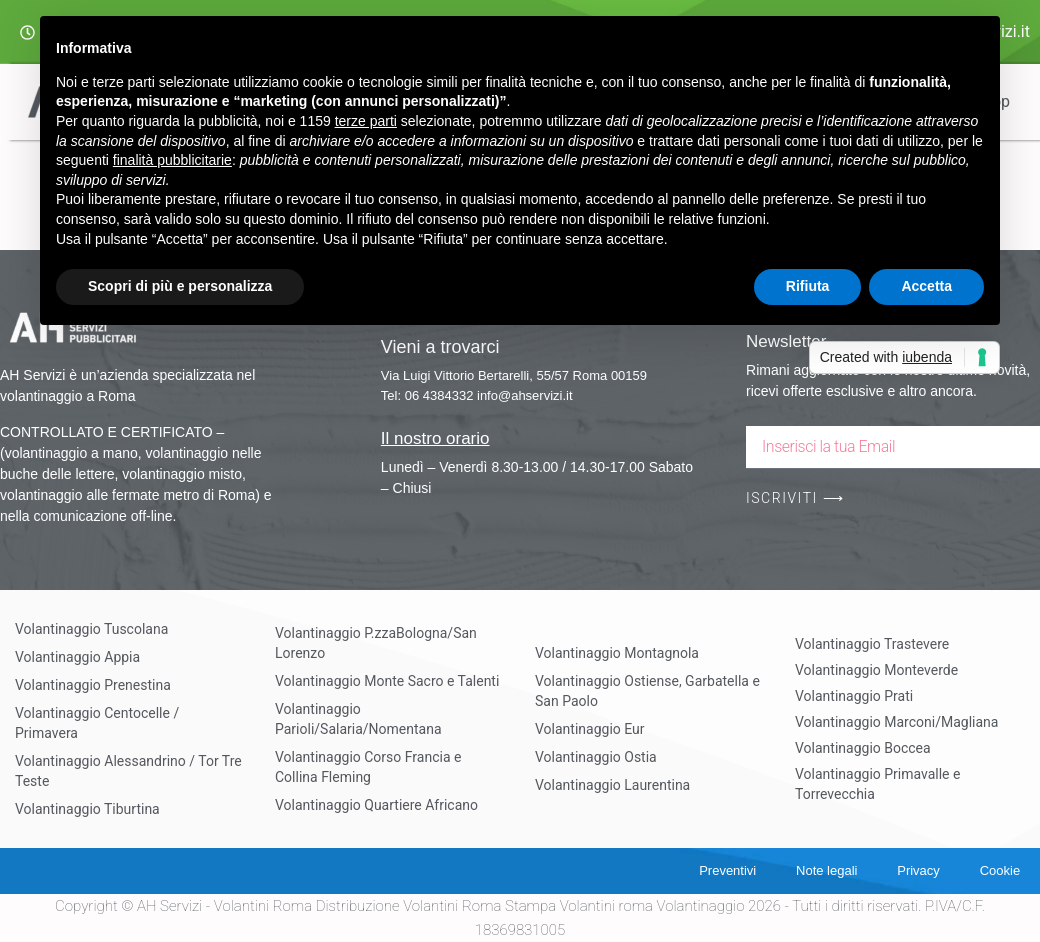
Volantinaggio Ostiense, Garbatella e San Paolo (647, 691)
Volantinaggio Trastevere (872, 644)
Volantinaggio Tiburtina (87, 809)
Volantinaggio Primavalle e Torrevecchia (877, 784)
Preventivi (726, 870)
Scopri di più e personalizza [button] (180, 286)
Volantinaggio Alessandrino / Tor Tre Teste (128, 771)
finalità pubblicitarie (172, 160)
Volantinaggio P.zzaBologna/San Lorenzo (376, 643)
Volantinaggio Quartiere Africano (376, 805)
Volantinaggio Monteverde (876, 670)
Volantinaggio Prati (854, 696)
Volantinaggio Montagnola (617, 653)
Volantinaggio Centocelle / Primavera (97, 723)
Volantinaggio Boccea (863, 748)
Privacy (918, 870)
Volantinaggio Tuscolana (91, 629)
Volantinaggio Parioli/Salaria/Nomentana (358, 719)
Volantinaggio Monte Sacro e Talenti (387, 681)
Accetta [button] (926, 286)
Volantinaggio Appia (77, 657)
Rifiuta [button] (808, 286)
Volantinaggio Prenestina (93, 685)
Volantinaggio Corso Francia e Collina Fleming (368, 767)
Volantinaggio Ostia (596, 757)
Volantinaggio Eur (590, 729)
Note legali (825, 870)
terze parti (366, 121)
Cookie (1000, 870)
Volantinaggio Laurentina (612, 785)
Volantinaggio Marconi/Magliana (896, 722)
